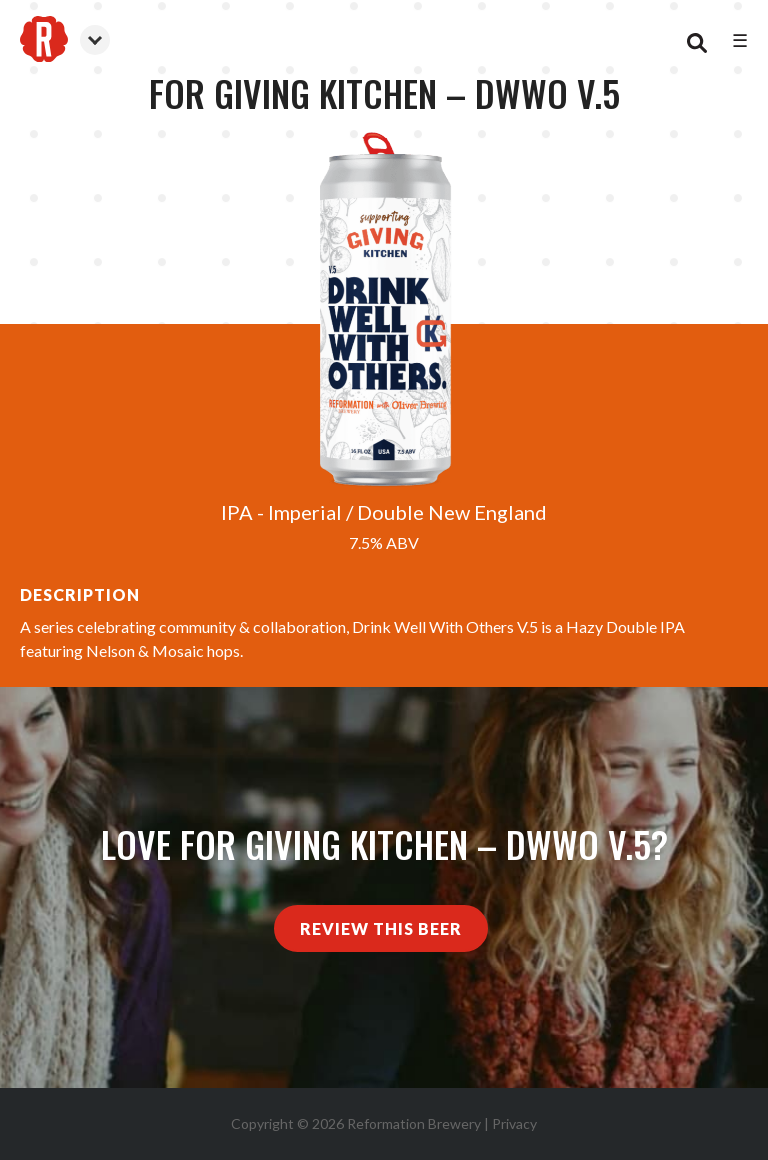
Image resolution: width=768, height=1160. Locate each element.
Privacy (514, 1123)
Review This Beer (381, 928)
